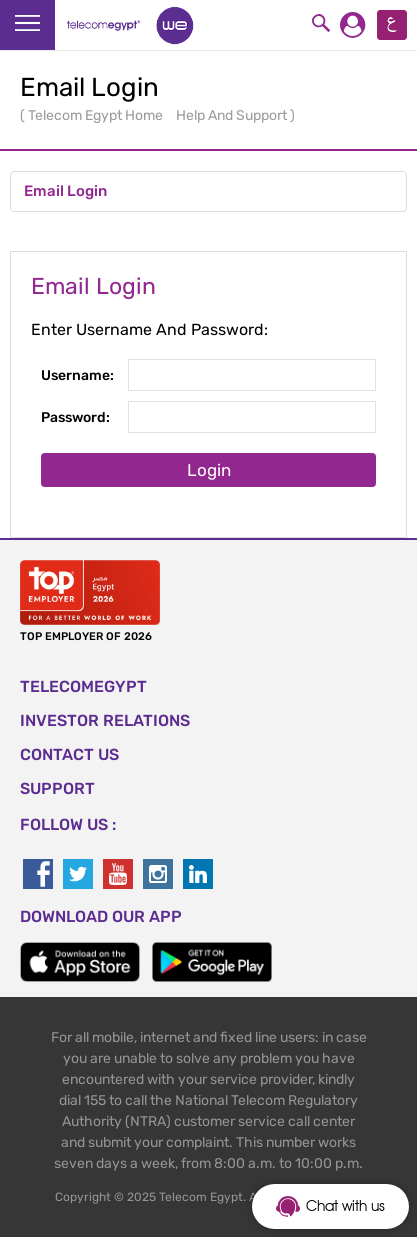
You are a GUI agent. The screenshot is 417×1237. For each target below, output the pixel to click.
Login (209, 470)
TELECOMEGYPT (83, 686)
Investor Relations (105, 720)
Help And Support (233, 115)
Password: (75, 417)
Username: (77, 375)
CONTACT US (69, 754)
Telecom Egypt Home (97, 115)
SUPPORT (57, 788)
